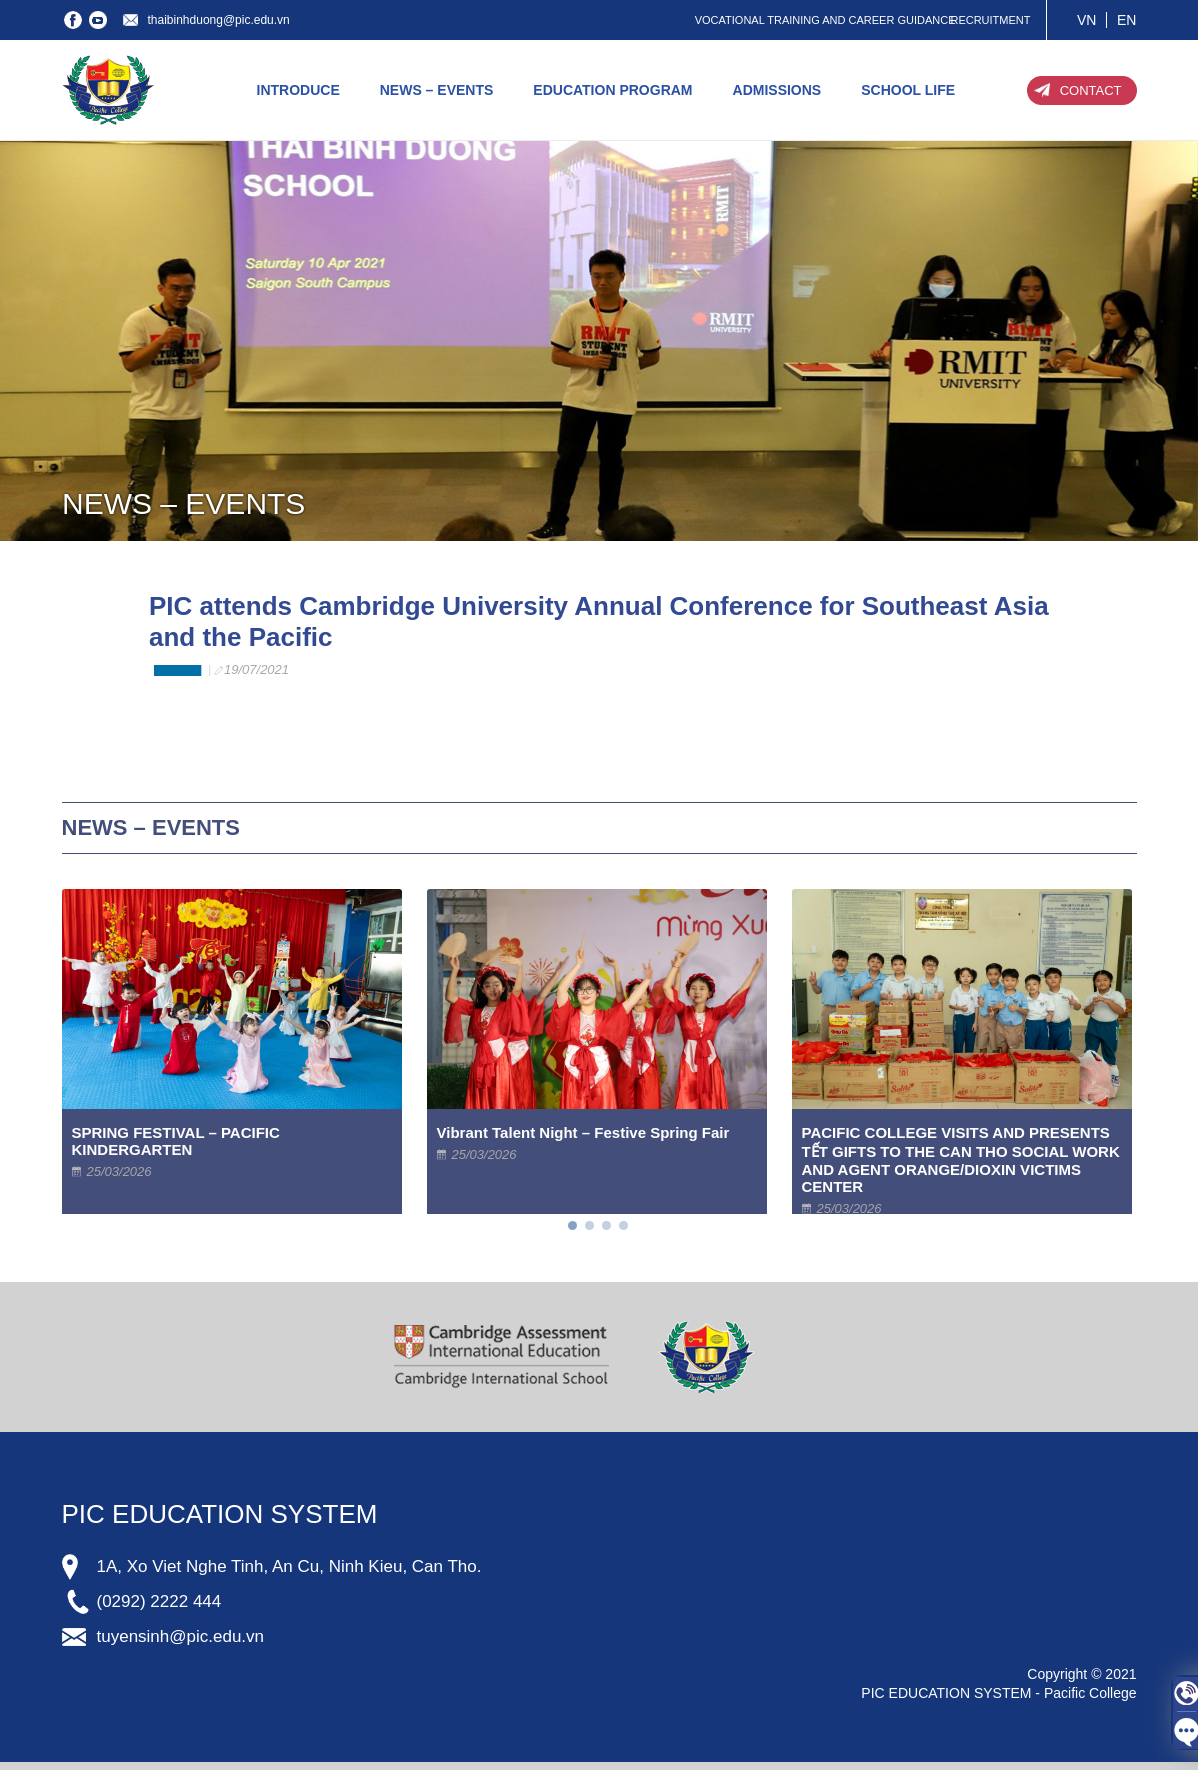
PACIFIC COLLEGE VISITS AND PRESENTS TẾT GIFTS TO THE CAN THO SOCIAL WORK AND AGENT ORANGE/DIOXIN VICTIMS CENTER (961, 1159)
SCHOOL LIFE (908, 90)
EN (1126, 20)
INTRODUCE (298, 90)
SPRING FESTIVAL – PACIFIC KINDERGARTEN (176, 1141)
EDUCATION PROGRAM (612, 90)
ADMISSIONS (777, 90)
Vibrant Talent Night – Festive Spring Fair (583, 1132)
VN (1086, 20)
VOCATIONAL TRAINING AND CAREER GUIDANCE (825, 20)
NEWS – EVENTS (437, 90)
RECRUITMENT (990, 20)
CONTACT (1091, 90)
